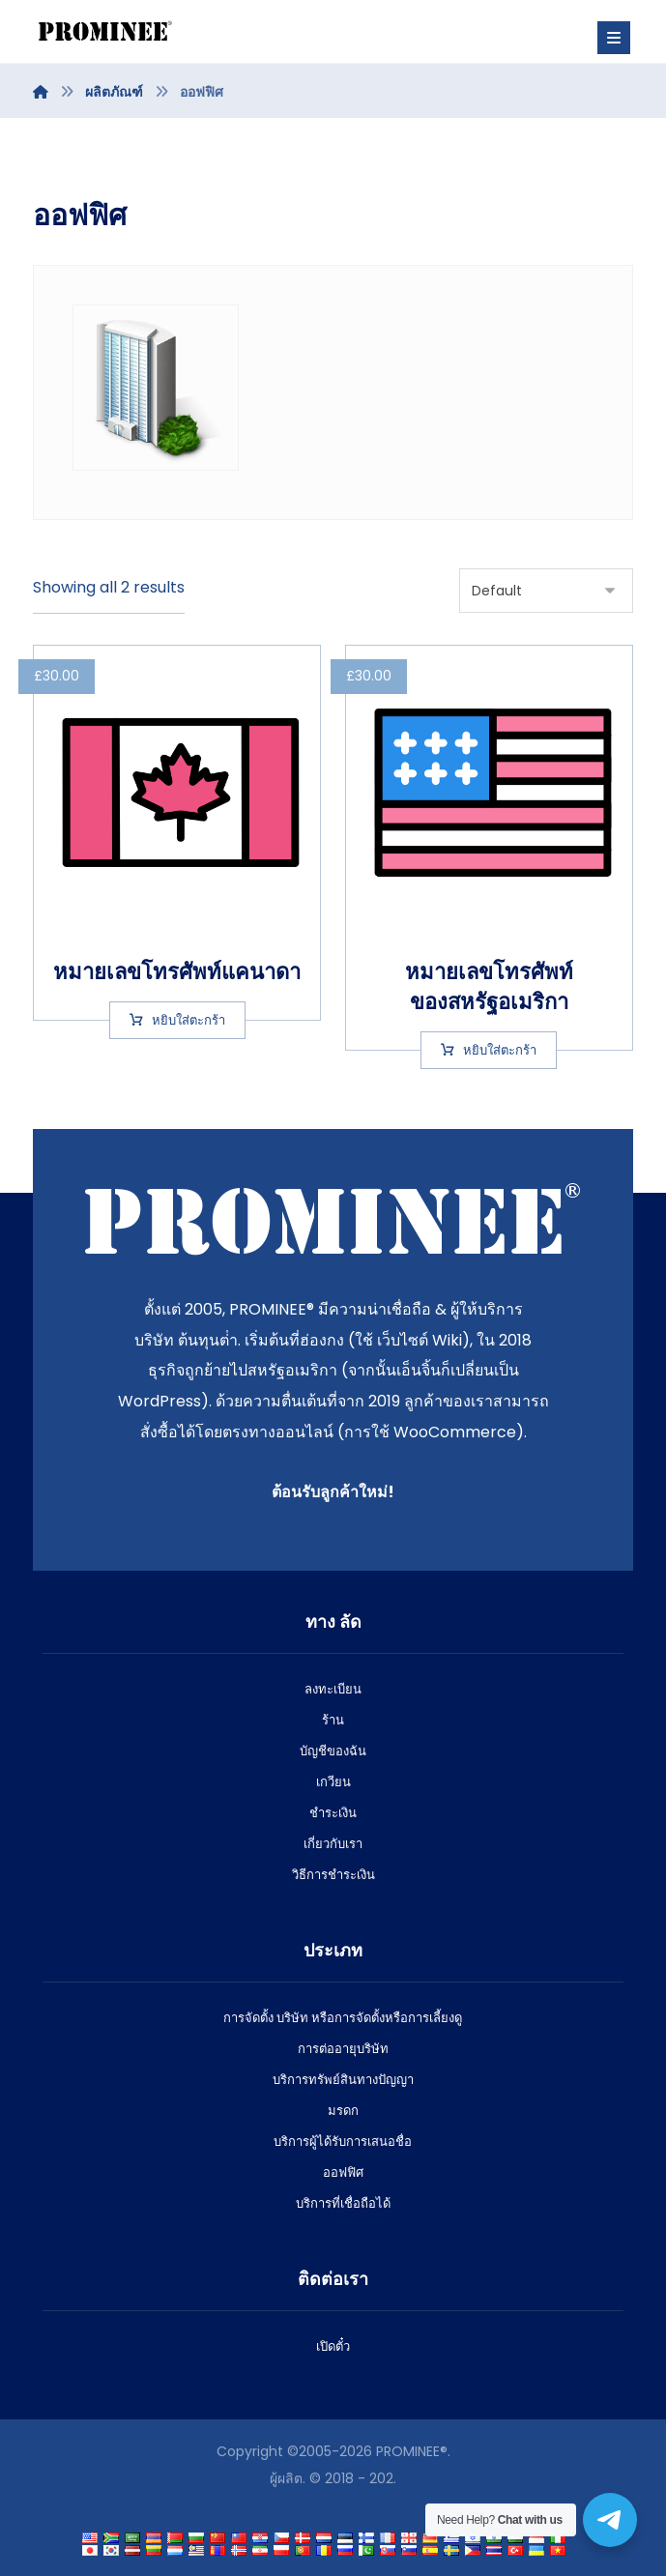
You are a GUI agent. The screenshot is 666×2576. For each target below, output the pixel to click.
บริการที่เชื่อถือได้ (343, 2203)
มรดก (343, 2110)
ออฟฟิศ (343, 2172)
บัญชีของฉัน (333, 1751)
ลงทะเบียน (333, 1689)
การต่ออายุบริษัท (343, 2049)
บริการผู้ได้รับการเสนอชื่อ (343, 2141)
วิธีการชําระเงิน (333, 1875)
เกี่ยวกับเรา (333, 1844)
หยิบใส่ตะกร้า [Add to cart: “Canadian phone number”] (188, 1019)
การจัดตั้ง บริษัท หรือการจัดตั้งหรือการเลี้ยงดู (342, 2018)
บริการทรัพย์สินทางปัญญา (343, 2079)
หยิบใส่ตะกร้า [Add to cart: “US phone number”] (499, 1049)
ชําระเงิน (333, 1813)
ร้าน (333, 1720)
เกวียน (333, 1782)
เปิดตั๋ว (333, 2346)
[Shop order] (546, 590)
